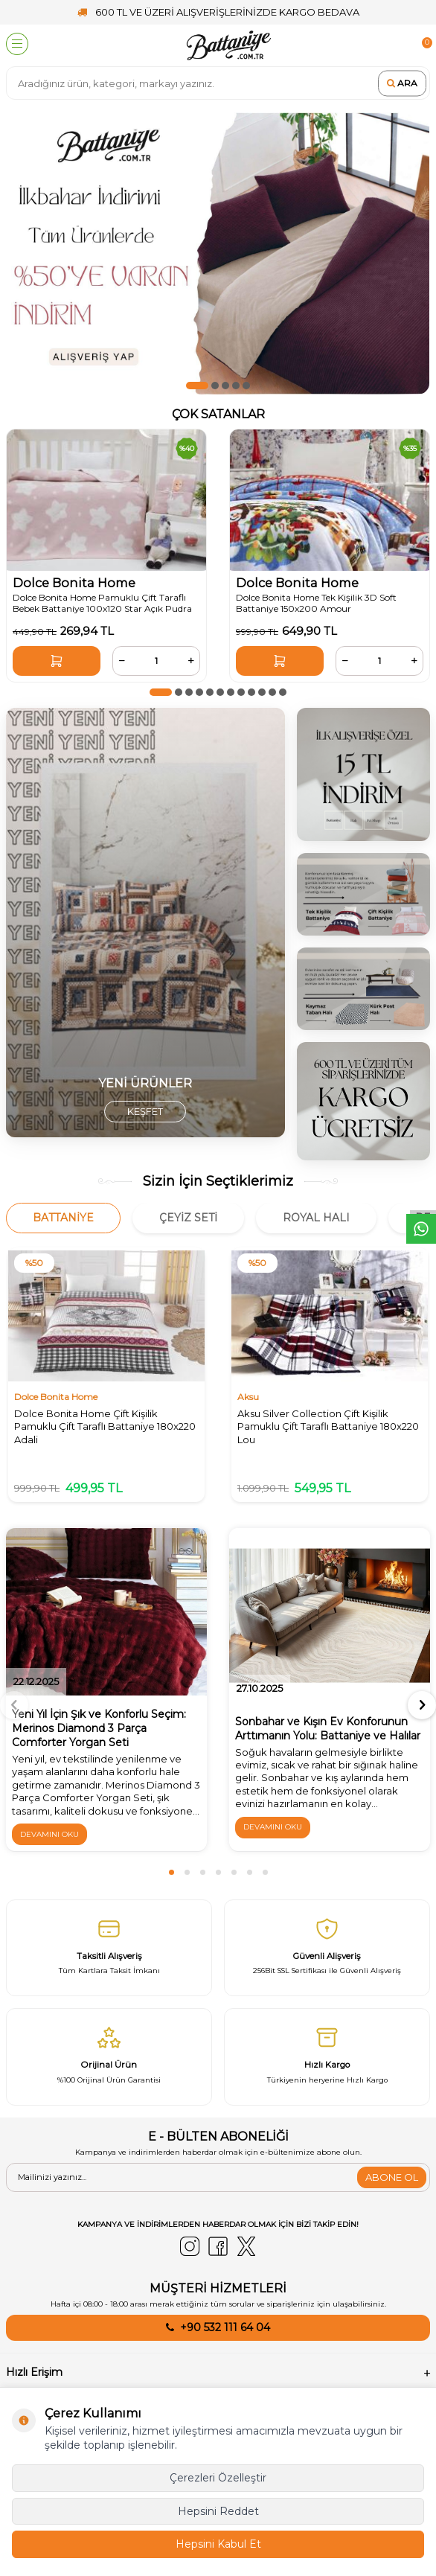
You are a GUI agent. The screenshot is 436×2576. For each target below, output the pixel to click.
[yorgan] (145, 922)
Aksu (248, 1396)
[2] (363, 1101)
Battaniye (63, 1217)
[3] (363, 774)
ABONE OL (391, 2177)
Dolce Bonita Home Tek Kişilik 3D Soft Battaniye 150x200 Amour (316, 603)
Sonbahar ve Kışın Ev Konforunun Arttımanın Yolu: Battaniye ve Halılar (327, 1728)
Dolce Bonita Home (74, 582)
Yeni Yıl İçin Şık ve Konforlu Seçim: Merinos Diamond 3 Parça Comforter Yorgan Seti (99, 1728)
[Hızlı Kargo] (327, 2056)
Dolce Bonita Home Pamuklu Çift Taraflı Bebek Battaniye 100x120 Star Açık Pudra (102, 603)
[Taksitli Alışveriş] (109, 1947)
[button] (197, 385)
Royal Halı (316, 1217)
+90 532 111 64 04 (225, 2327)
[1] (363, 894)
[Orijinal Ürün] (109, 2056)
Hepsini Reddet (218, 2511)
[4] (363, 988)
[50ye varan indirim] (218, 253)
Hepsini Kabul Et (218, 2544)
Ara (402, 83)
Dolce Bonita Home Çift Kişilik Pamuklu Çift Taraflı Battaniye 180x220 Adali (105, 1426)
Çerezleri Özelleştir (218, 2477)
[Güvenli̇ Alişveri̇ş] (327, 1947)
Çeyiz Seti (188, 1217)
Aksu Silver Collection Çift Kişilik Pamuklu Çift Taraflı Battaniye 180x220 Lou (328, 1426)
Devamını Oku (49, 1834)
